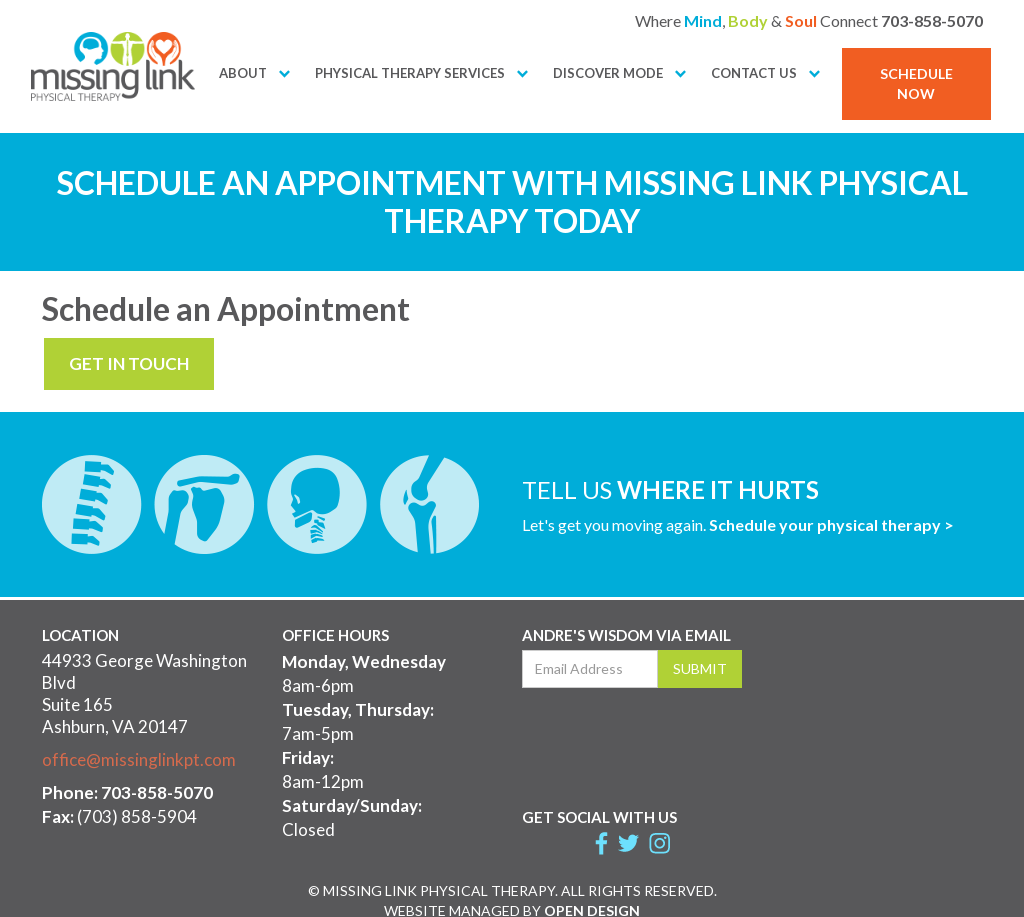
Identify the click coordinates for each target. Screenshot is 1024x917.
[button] (243, 74)
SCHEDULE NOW (916, 83)
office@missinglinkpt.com (139, 759)
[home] (113, 66)
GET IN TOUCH (129, 363)
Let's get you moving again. (738, 524)
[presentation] (674, 743)
